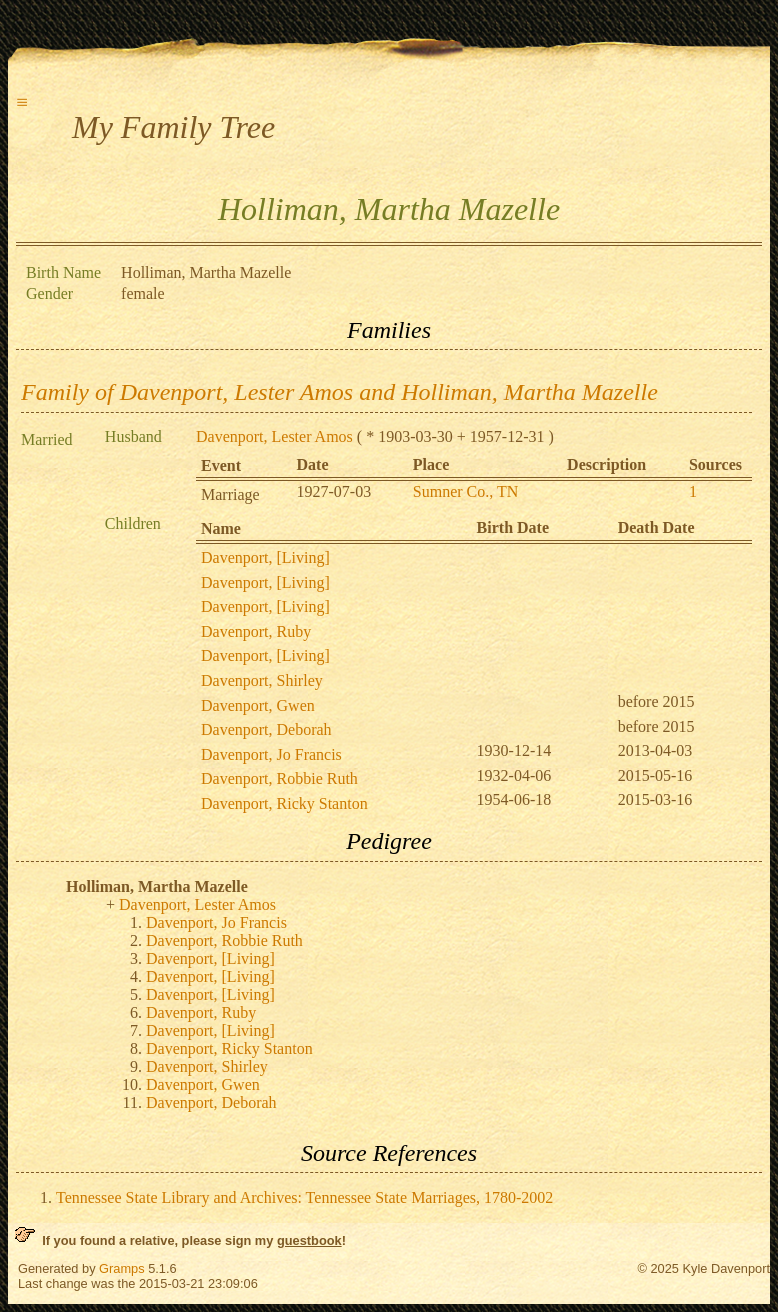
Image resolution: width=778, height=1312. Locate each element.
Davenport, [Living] (265, 557)
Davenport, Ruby (256, 631)
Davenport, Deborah (266, 729)
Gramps (122, 1268)
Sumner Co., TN (465, 491)
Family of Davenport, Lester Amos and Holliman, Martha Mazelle (339, 392)
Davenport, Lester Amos (274, 436)
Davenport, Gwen (258, 705)
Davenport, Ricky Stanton (284, 803)
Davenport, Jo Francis (271, 754)
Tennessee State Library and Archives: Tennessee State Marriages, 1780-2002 (304, 1197)
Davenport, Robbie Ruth (279, 778)
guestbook (309, 1240)
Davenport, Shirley (262, 680)
